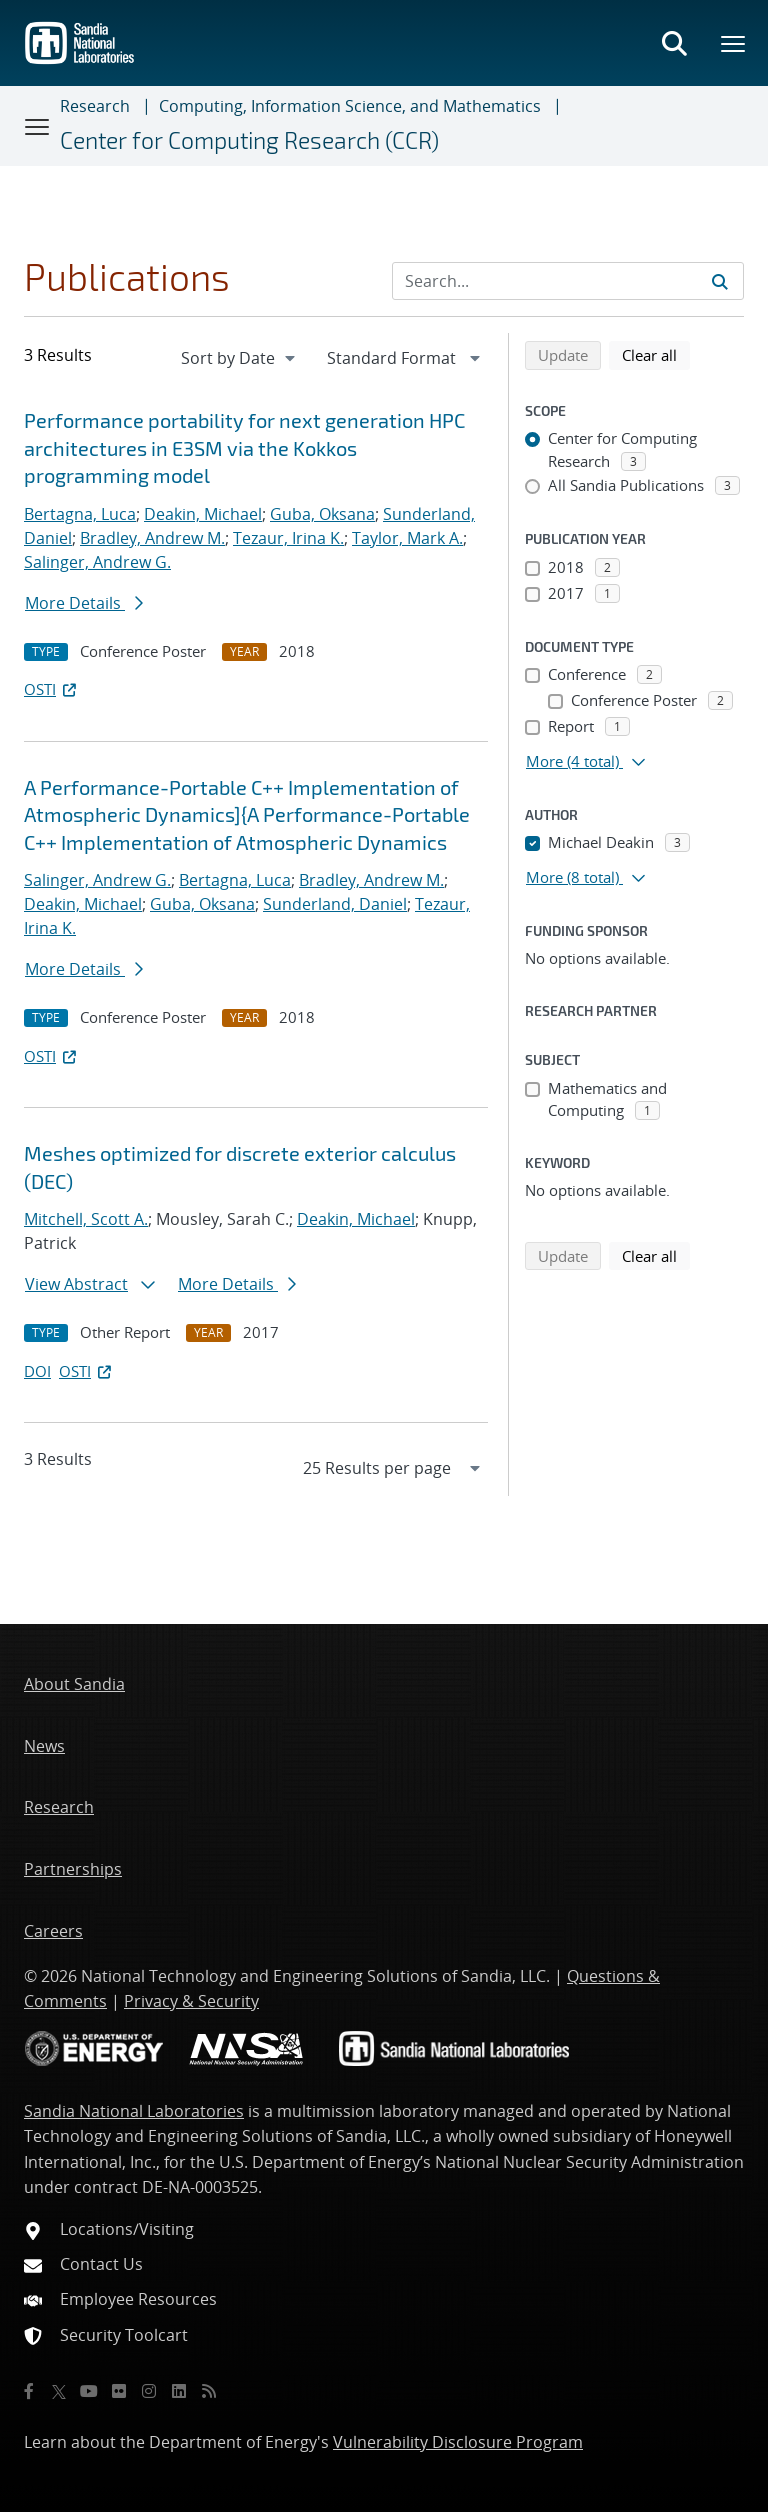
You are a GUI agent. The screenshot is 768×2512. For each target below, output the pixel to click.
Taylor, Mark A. (407, 538)
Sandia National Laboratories (134, 2111)
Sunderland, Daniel (335, 904)
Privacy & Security (191, 2001)
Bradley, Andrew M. (152, 538)
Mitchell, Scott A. (86, 1219)
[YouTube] (89, 2391)
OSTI (52, 689)
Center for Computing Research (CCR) (249, 140)
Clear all (656, 354)
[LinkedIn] (179, 2391)
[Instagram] (149, 2391)
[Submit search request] (720, 281)
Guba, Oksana (322, 514)
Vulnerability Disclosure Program (458, 2442)
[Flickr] (119, 2391)
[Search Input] (568, 281)
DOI (37, 1371)
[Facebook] (29, 2391)
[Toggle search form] (674, 43)
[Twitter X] (59, 2391)
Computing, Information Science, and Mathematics (350, 106)
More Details (84, 603)
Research (95, 106)
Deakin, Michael (203, 514)
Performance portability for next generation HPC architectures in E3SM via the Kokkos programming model (244, 447)
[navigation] (240, 358)
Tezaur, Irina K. (288, 538)
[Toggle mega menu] (734, 43)
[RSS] (209, 2391)
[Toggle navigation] (38, 126)
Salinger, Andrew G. (97, 562)
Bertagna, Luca (80, 514)
